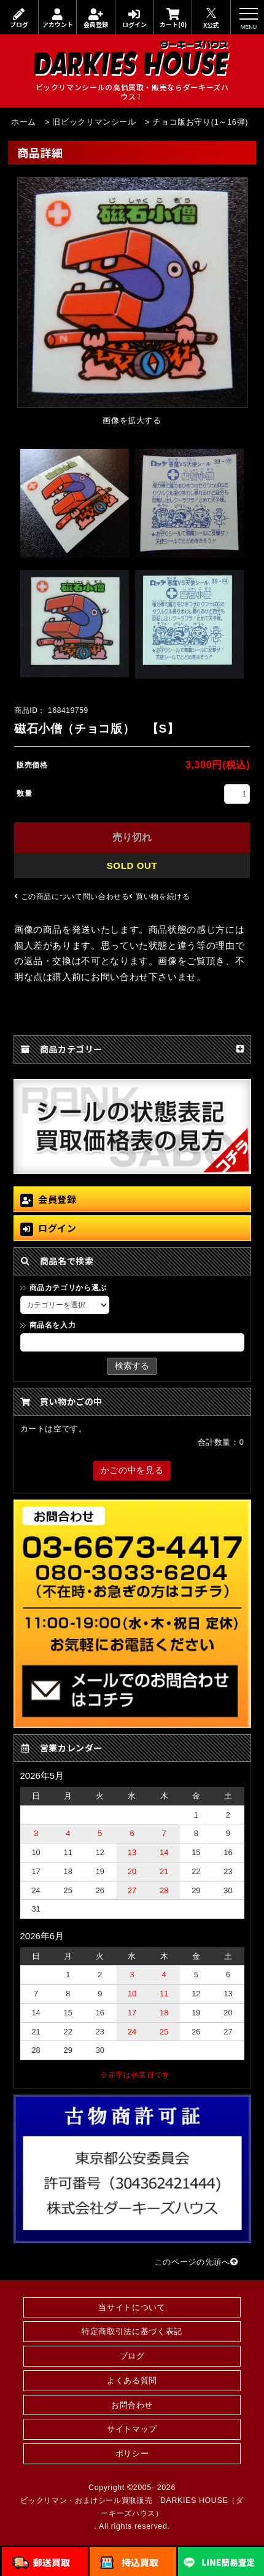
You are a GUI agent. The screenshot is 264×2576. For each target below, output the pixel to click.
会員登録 (96, 18)
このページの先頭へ (196, 2262)
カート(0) (173, 18)
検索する (132, 1366)
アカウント (58, 18)
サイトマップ (132, 2429)
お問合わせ (132, 2405)
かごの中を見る (132, 1470)
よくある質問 (132, 2380)
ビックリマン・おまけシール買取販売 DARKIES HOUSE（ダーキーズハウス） (131, 2507)
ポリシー (132, 2453)
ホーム (23, 121)
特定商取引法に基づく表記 (132, 2331)
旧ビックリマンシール (94, 121)
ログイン (134, 18)
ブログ (19, 18)
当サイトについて (131, 2307)
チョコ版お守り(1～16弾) (200, 121)
